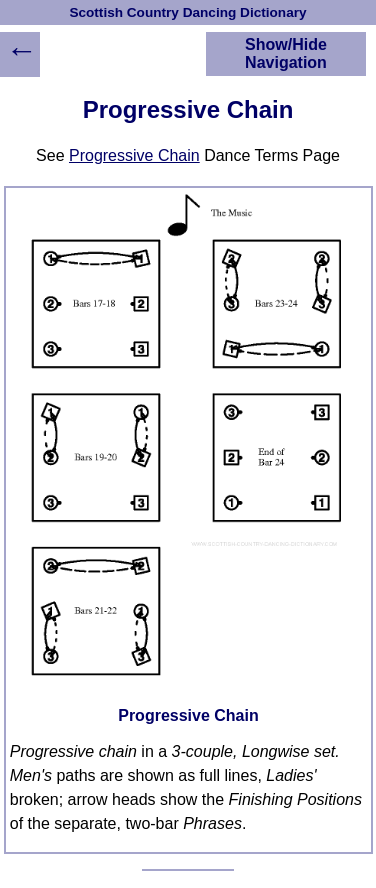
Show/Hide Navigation (286, 53)
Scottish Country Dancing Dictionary (187, 12)
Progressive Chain (134, 155)
